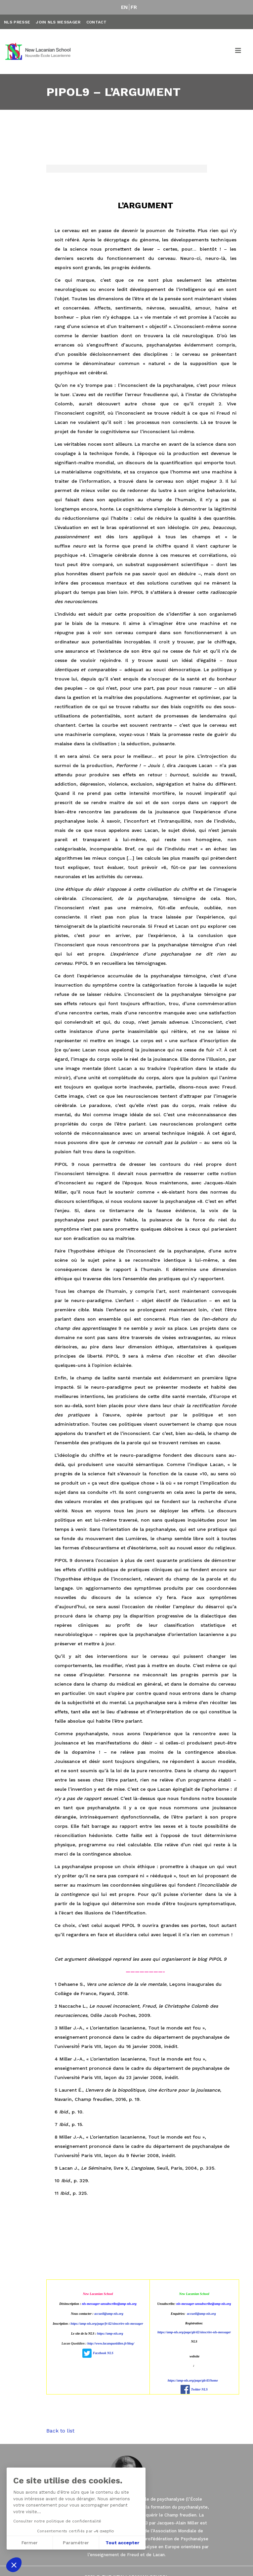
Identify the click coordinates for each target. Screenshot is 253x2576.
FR (134, 7)
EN (124, 7)
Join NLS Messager (58, 22)
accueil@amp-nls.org (108, 2313)
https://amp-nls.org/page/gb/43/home (193, 2380)
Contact (96, 22)
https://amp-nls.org (110, 2333)
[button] (14, 2565)
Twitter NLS (199, 2389)
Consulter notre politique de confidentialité (57, 2521)
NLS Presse (17, 22)
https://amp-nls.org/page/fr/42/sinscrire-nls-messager (106, 2323)
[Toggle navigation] (238, 51)
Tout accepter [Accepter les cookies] (122, 2542)
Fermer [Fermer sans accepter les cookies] (29, 2542)
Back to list (60, 2431)
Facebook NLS (103, 2353)
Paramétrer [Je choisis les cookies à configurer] (76, 2542)
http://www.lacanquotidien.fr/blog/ (110, 2343)
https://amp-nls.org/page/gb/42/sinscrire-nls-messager (194, 2332)
